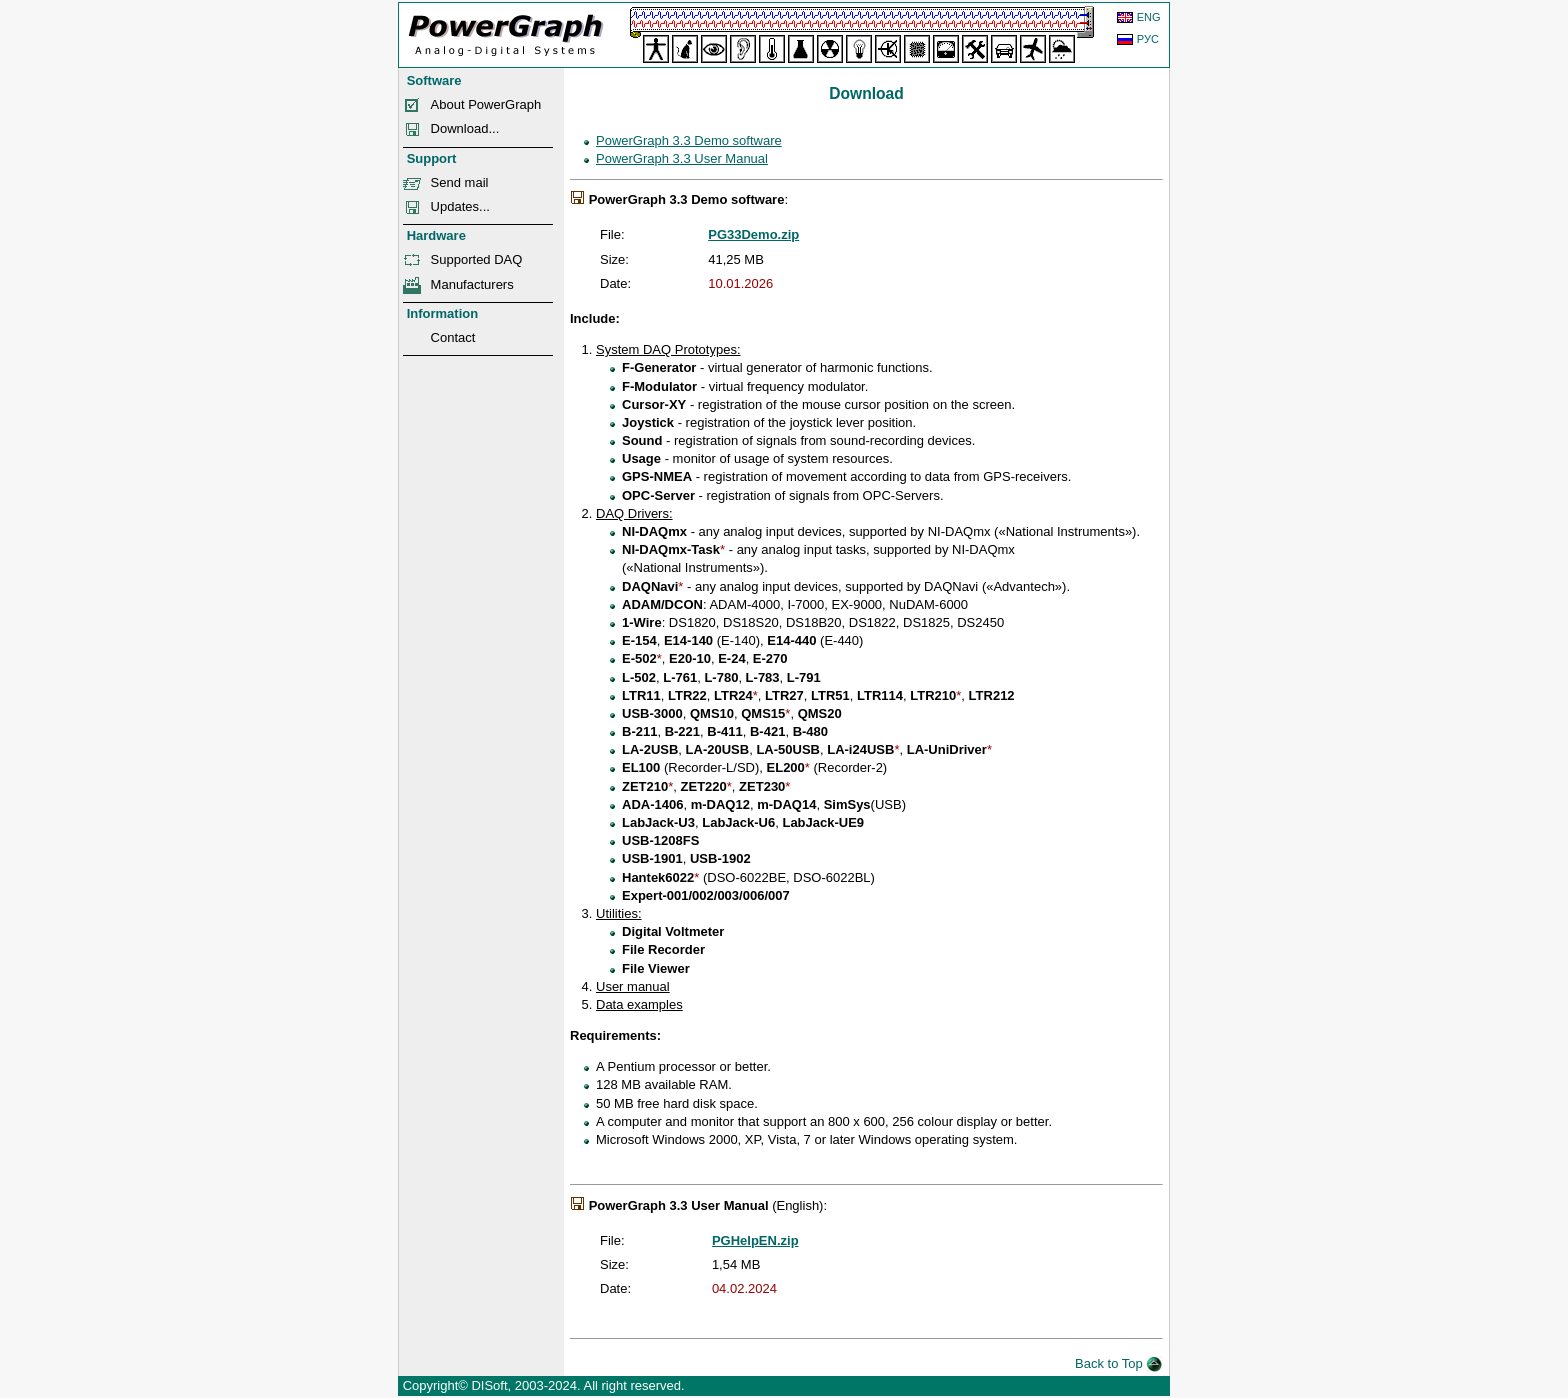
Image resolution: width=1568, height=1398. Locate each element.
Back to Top (1118, 1363)
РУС (1148, 39)
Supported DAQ (477, 259)
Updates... (460, 206)
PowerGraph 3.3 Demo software (689, 140)
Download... (465, 128)
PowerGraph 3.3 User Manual (682, 158)
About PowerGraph (486, 104)
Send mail (460, 182)
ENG (1149, 17)
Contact (453, 337)
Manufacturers (472, 284)
